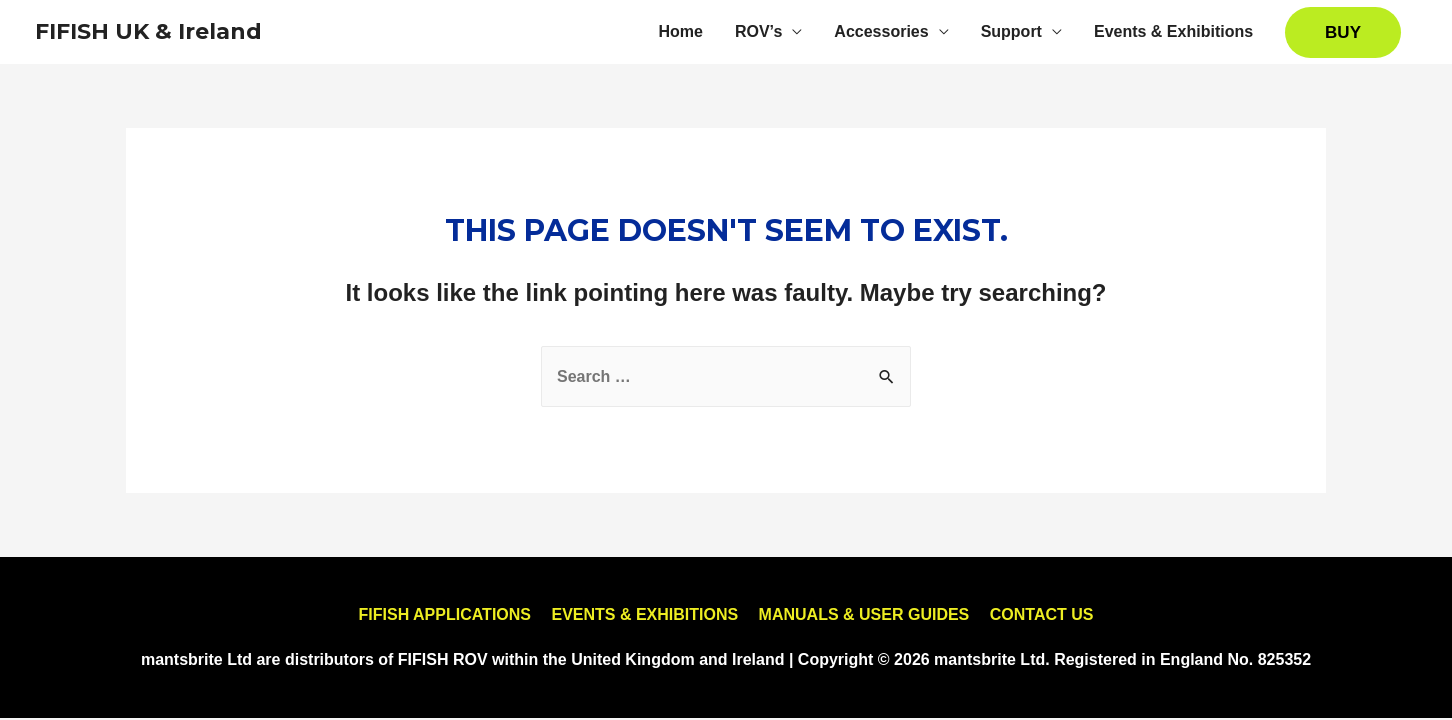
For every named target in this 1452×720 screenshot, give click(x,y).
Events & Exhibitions (1173, 31)
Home (680, 31)
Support (1011, 31)
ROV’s (758, 31)
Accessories (881, 31)
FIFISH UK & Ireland (148, 31)
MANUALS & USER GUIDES (864, 614)
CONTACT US (1042, 614)
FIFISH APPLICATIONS (445, 614)
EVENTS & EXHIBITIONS (644, 614)
